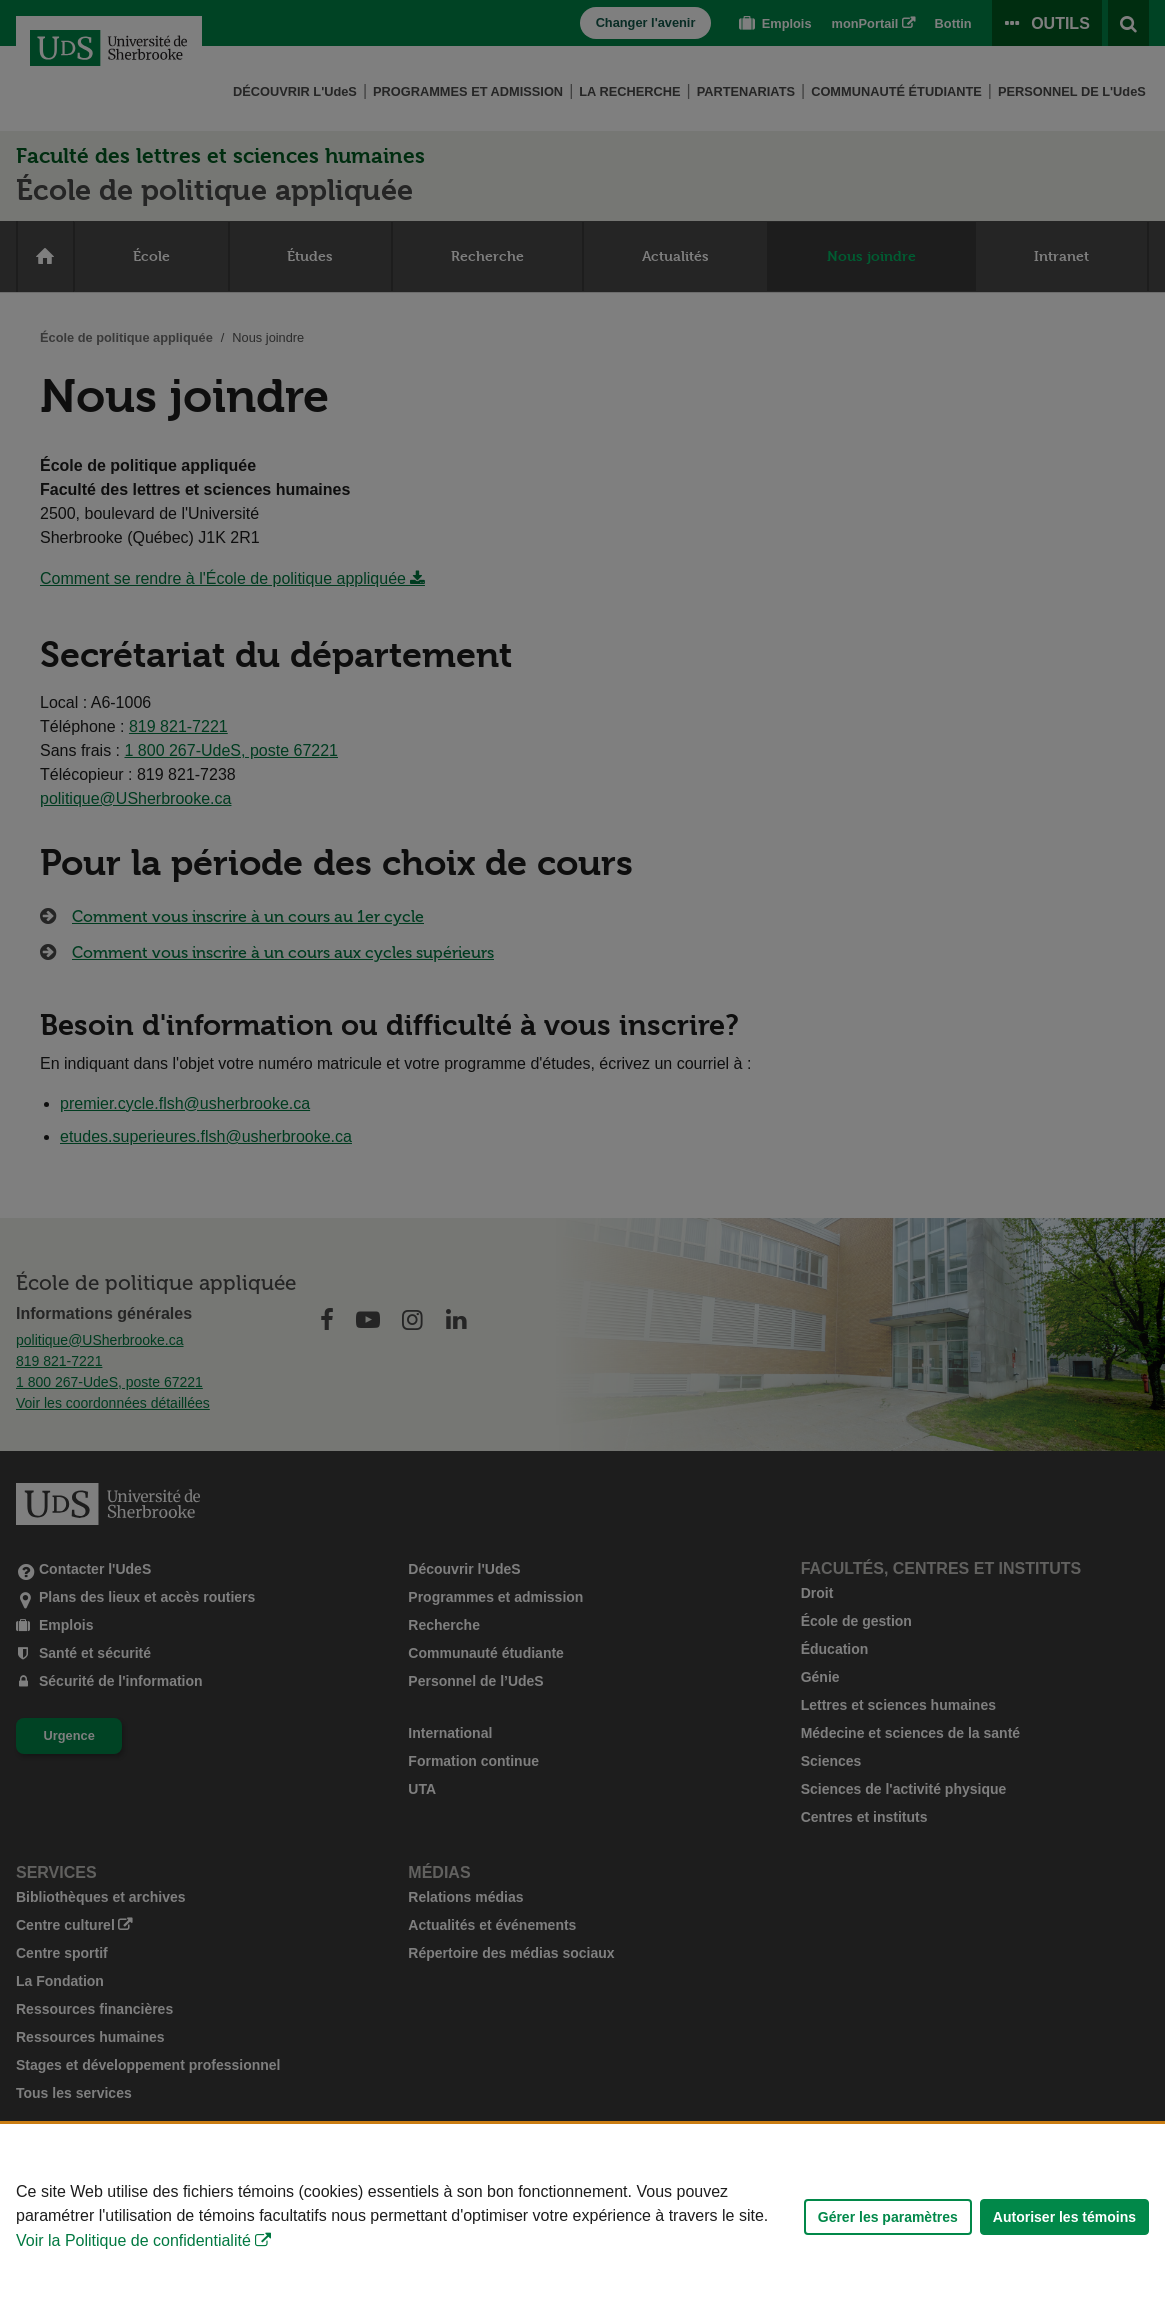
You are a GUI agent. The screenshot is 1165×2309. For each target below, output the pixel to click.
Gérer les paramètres (888, 2217)
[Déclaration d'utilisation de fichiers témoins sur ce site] (582, 2216)
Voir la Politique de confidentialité (133, 2240)
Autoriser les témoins (1064, 2217)
